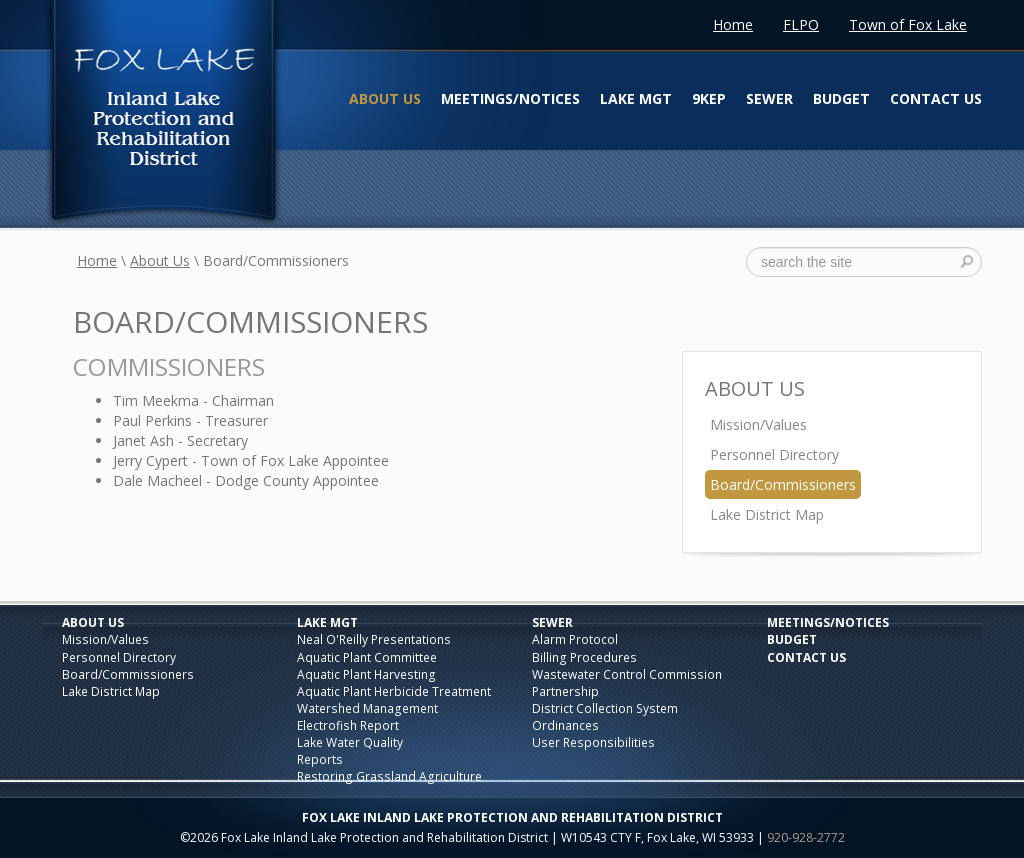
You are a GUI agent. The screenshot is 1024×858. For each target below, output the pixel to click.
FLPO (801, 24)
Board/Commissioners (783, 484)
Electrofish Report (348, 725)
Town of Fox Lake (908, 24)
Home (733, 24)
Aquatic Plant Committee (367, 657)
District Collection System (605, 708)
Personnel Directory (774, 454)
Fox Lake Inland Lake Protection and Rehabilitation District (163, 114)
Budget (841, 98)
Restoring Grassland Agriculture (389, 776)
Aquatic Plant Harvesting (366, 674)
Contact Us (936, 98)
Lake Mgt (636, 98)
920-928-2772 (806, 837)
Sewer (769, 98)
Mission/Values (758, 424)
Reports (320, 759)
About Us (385, 98)
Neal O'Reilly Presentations (374, 639)
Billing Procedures (584, 657)
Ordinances (565, 725)
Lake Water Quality (350, 742)
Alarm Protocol (575, 639)
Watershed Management (367, 708)
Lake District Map (767, 514)
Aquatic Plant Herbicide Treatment (394, 691)
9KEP (709, 98)
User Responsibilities (593, 742)
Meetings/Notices (510, 98)
